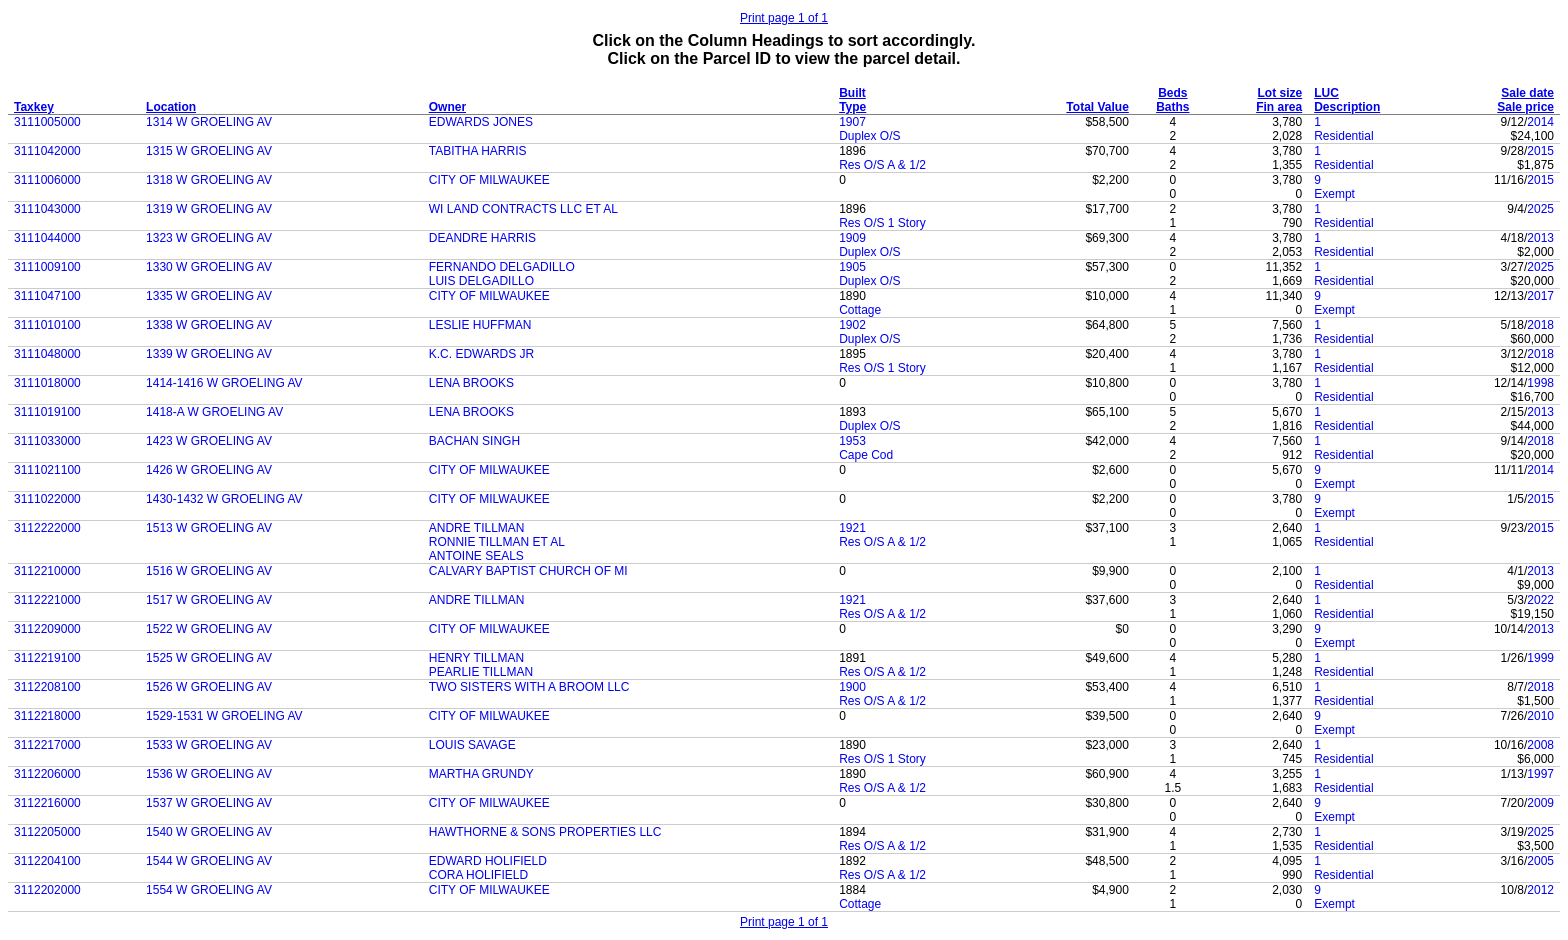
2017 (1540, 296)
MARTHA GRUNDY (481, 774)
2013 (1540, 238)
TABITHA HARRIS (478, 151)
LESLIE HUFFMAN (480, 325)
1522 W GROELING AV (209, 629)
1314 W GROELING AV (209, 122)
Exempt (1334, 194)
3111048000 (47, 354)
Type (852, 107)
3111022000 (47, 499)
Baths (1172, 107)
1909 (852, 238)
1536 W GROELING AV (209, 774)
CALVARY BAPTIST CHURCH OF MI (528, 571)
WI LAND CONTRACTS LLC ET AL (523, 209)
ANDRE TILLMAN (477, 528)
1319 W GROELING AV (209, 209)
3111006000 (47, 180)
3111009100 (47, 267)
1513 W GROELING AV (209, 528)
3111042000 (47, 151)
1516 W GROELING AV (209, 571)
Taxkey (34, 107)
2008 (1540, 745)
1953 (852, 441)
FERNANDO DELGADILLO (502, 267)
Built (852, 93)
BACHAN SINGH (474, 441)
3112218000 (47, 716)
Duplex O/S (869, 136)
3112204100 (47, 861)
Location (171, 107)
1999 (1540, 658)
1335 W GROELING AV (209, 296)
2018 (1540, 325)
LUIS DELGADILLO (481, 281)
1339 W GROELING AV (209, 354)
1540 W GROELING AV (209, 832)
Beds (1172, 93)
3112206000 (47, 774)
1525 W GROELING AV (209, 658)
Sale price (1525, 107)
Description (1347, 107)
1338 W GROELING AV (209, 325)
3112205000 (47, 832)
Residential (1343, 136)
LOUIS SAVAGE (472, 745)
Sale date (1527, 93)
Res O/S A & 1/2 (882, 165)
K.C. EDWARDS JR (482, 354)
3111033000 (47, 441)
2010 (1540, 716)
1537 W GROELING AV (209, 803)
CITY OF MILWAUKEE (489, 180)
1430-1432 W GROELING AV (224, 499)
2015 (1540, 151)
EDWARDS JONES (481, 122)
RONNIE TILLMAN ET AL (497, 542)
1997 (1540, 774)
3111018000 (47, 383)
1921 (852, 528)
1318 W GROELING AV (209, 180)
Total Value (1097, 107)
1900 (852, 687)
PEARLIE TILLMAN (481, 672)
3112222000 (47, 528)
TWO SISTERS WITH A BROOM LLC (529, 687)
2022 (1540, 600)
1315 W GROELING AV (209, 151)
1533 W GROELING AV (209, 745)
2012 (1540, 890)
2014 (1540, 122)
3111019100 (47, 412)
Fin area (1279, 107)
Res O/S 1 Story (882, 223)
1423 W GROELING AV (209, 441)
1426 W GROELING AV (209, 470)
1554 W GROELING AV (209, 890)
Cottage (860, 310)
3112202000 (47, 890)
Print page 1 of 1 (784, 18)
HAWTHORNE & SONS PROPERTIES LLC (545, 832)
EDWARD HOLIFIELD (488, 861)
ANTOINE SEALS (476, 556)
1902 (852, 325)
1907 (852, 122)
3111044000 (47, 238)
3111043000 (47, 209)
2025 (1540, 209)
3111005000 (47, 122)
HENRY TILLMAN (476, 658)
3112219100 (47, 658)
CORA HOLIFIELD (478, 875)
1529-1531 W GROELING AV (224, 716)
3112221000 (47, 600)
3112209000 (47, 629)
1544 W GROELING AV (209, 861)
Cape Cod (866, 455)
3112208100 (47, 687)
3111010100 (47, 325)
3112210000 (47, 571)
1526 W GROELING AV (209, 687)
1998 (1540, 383)
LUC (1326, 93)
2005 (1540, 861)
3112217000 (47, 745)
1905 (852, 267)
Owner (447, 107)
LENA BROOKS (471, 383)
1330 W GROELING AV (209, 267)
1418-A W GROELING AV (214, 412)
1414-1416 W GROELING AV (224, 383)
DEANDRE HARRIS (482, 238)
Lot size (1280, 93)
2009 (1540, 803)
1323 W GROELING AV (209, 238)
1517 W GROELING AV (209, 600)
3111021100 (47, 470)
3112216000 (47, 803)
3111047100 (47, 296)
